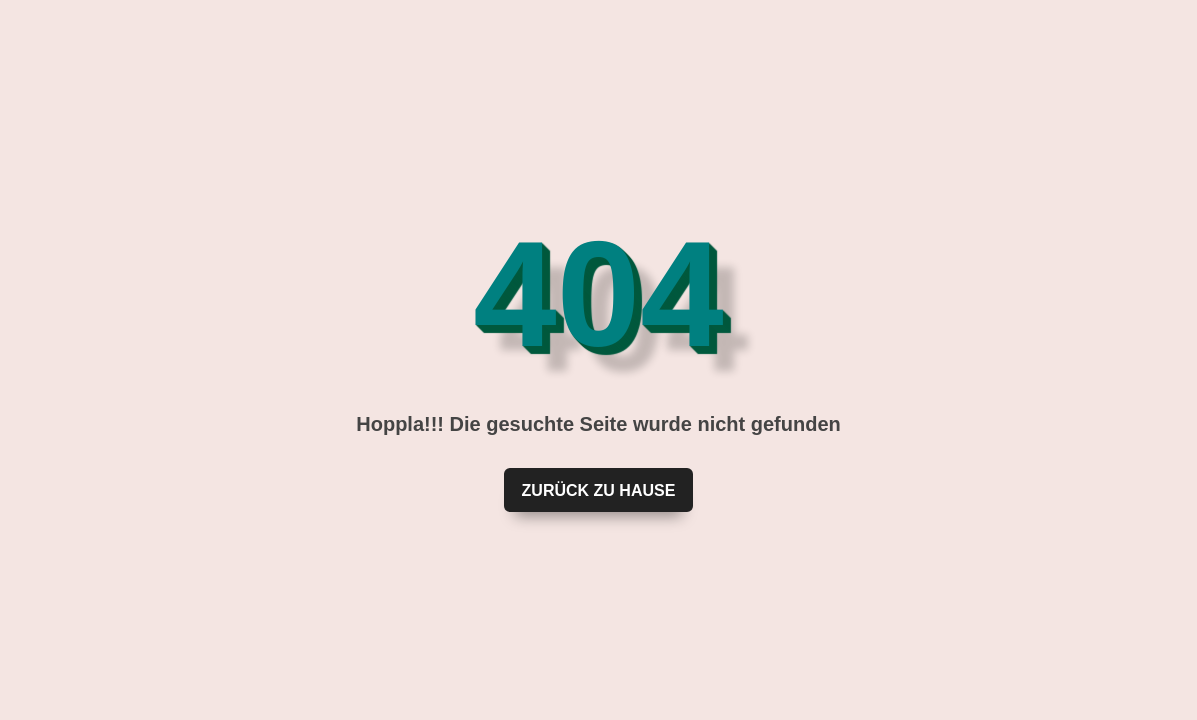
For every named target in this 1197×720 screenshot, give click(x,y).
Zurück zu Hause (599, 490)
